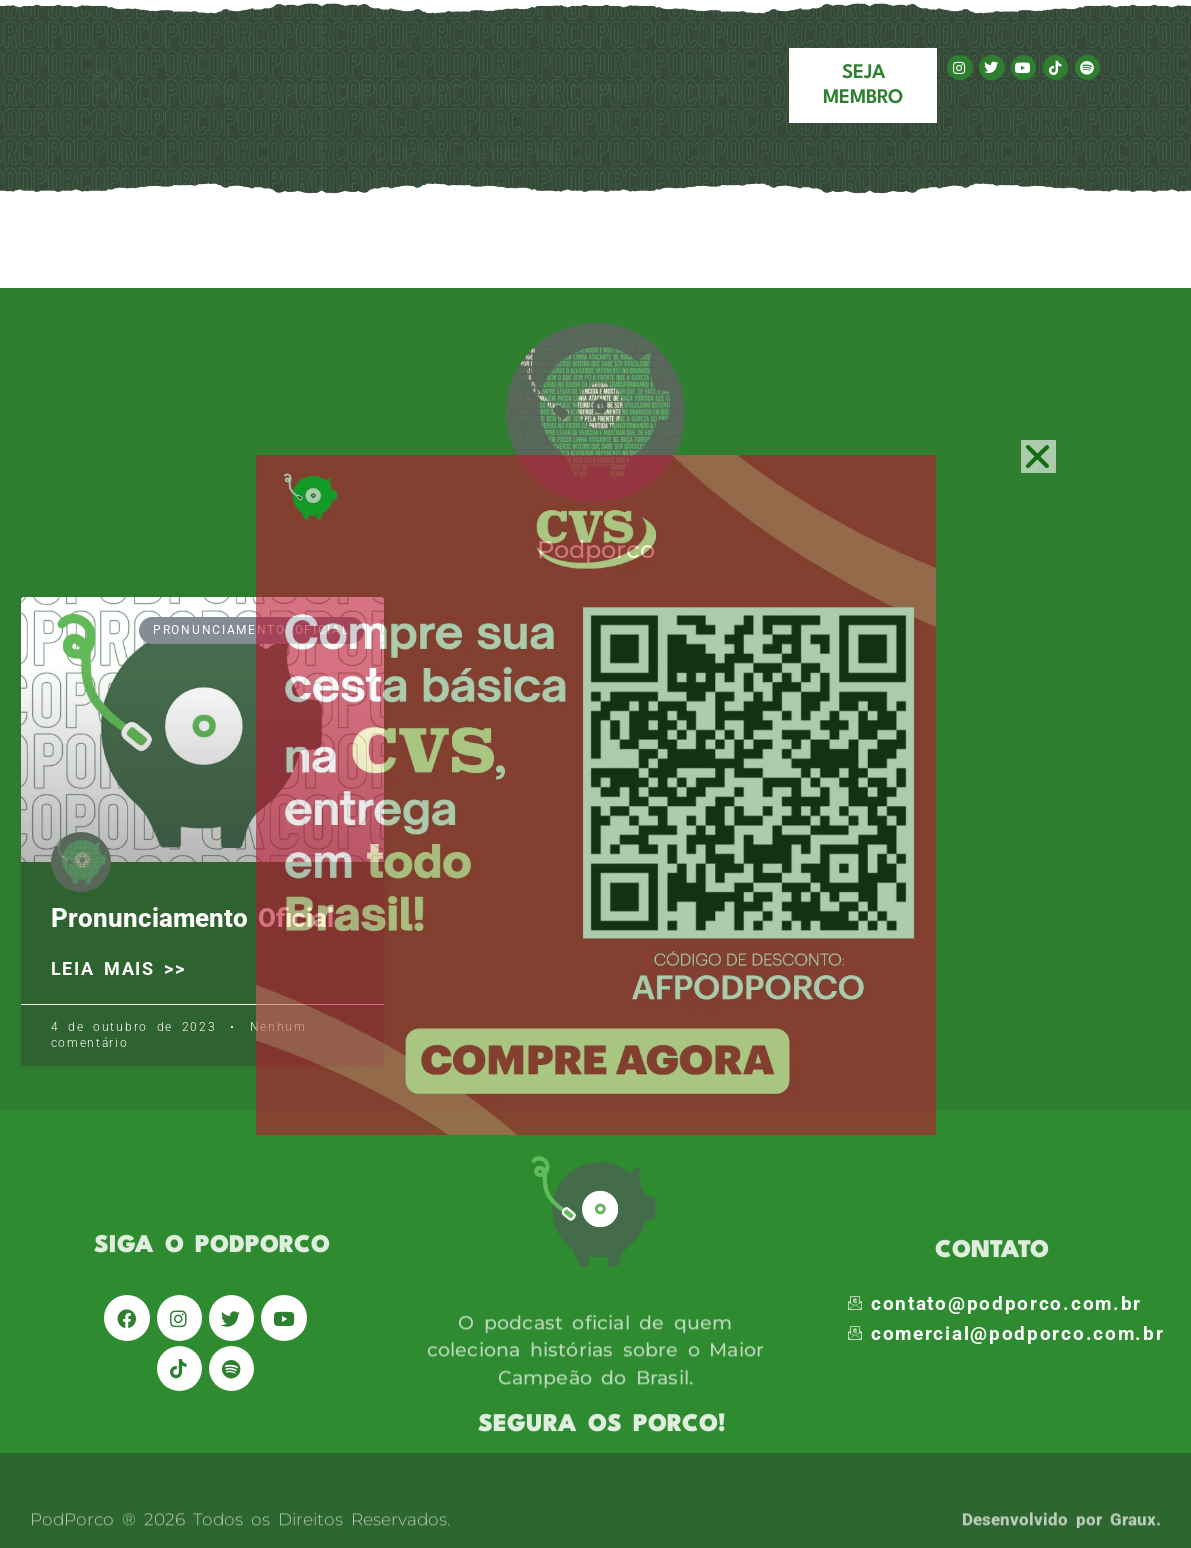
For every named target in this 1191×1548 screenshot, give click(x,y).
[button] (1038, 456)
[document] (595, 774)
